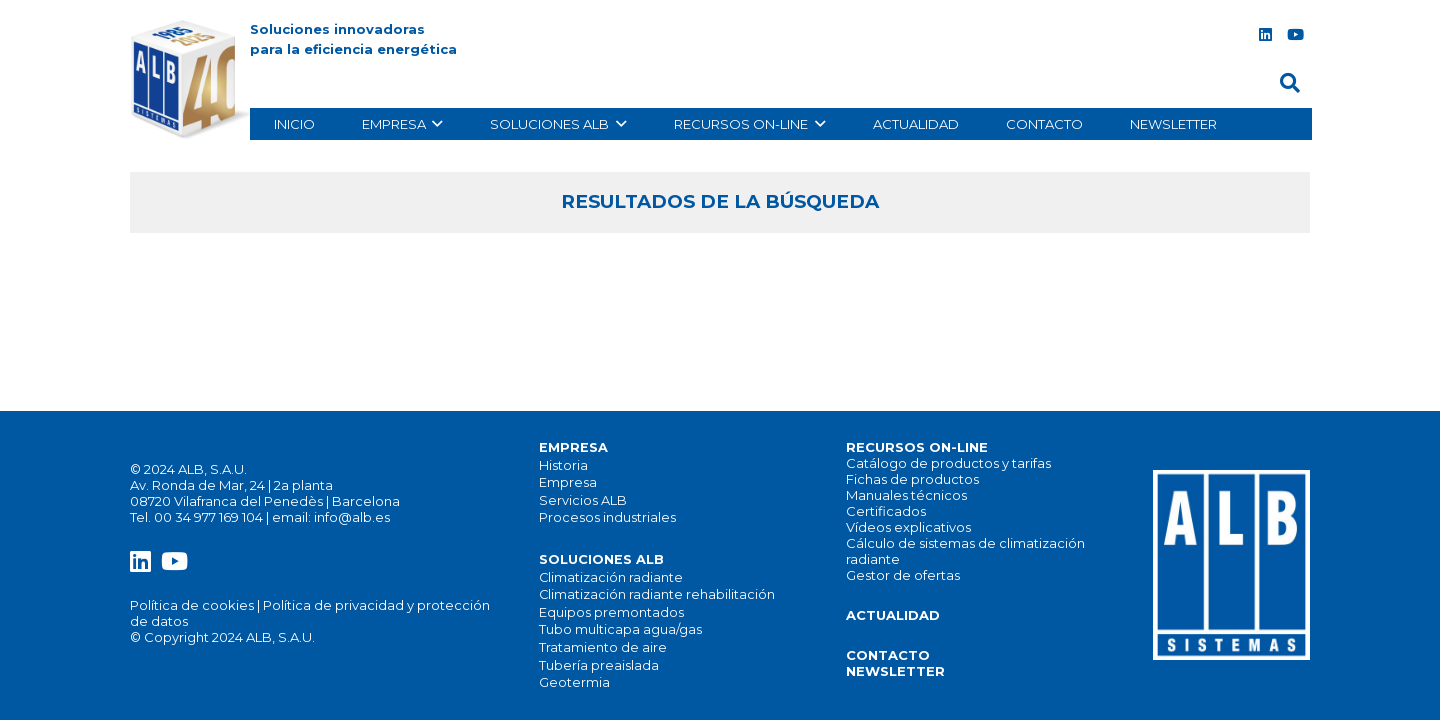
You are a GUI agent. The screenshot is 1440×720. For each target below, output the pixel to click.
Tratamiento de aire (603, 647)
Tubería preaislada (599, 665)
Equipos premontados (611, 612)
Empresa (568, 482)
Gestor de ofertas (903, 575)
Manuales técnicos (906, 495)
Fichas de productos (912, 479)
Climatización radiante (611, 577)
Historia (563, 465)
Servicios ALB (583, 500)
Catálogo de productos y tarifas (948, 463)
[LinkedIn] (1265, 35)
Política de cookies (192, 605)
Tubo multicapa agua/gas (620, 629)
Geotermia (574, 682)
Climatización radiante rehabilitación (657, 594)
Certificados (886, 511)
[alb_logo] (194, 80)
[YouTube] (1295, 35)
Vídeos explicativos (908, 527)
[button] (1290, 83)
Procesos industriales (607, 517)
